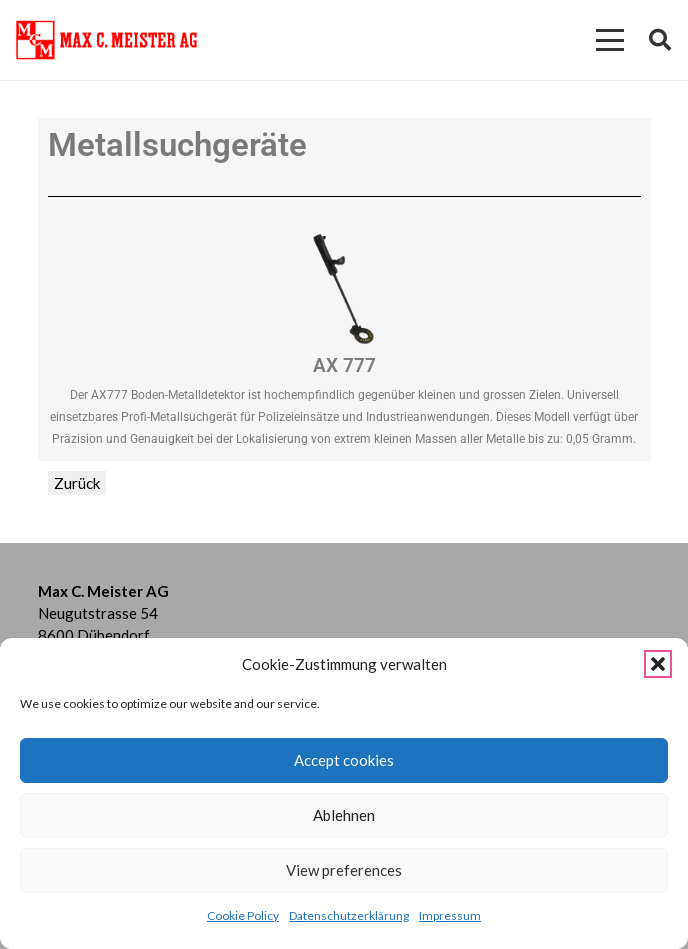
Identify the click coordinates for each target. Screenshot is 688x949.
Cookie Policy (243, 915)
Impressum (450, 915)
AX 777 (344, 365)
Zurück (77, 483)
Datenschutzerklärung (349, 915)
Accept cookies (344, 760)
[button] (658, 664)
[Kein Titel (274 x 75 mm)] (106, 40)
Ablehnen (344, 815)
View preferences (344, 870)
